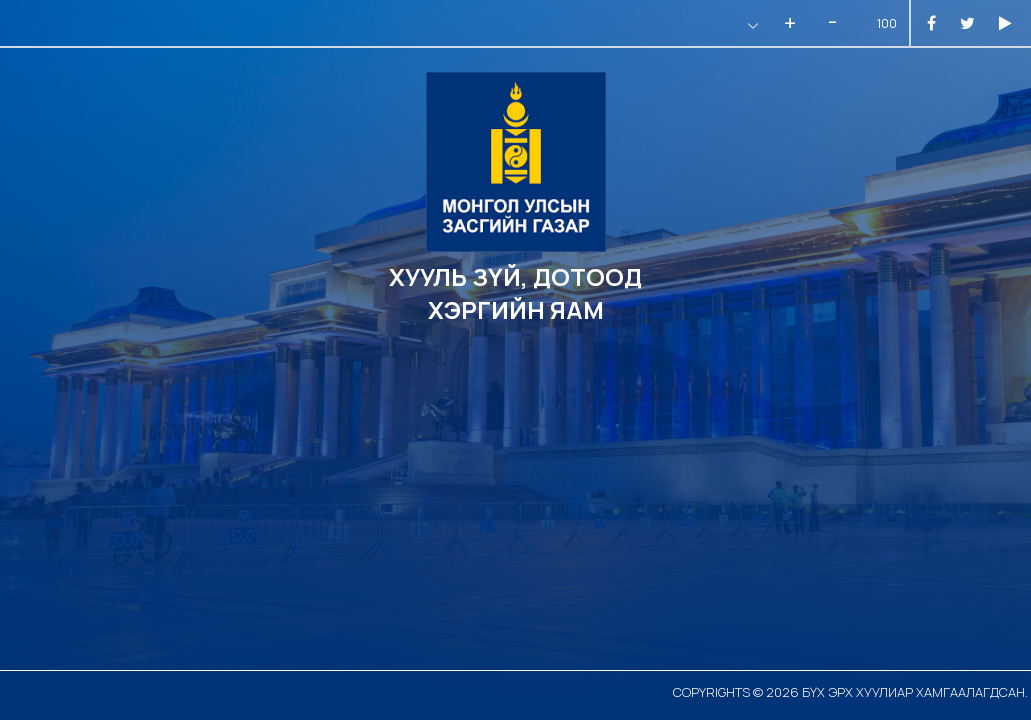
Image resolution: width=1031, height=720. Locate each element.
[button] (750, 25)
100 (887, 23)
